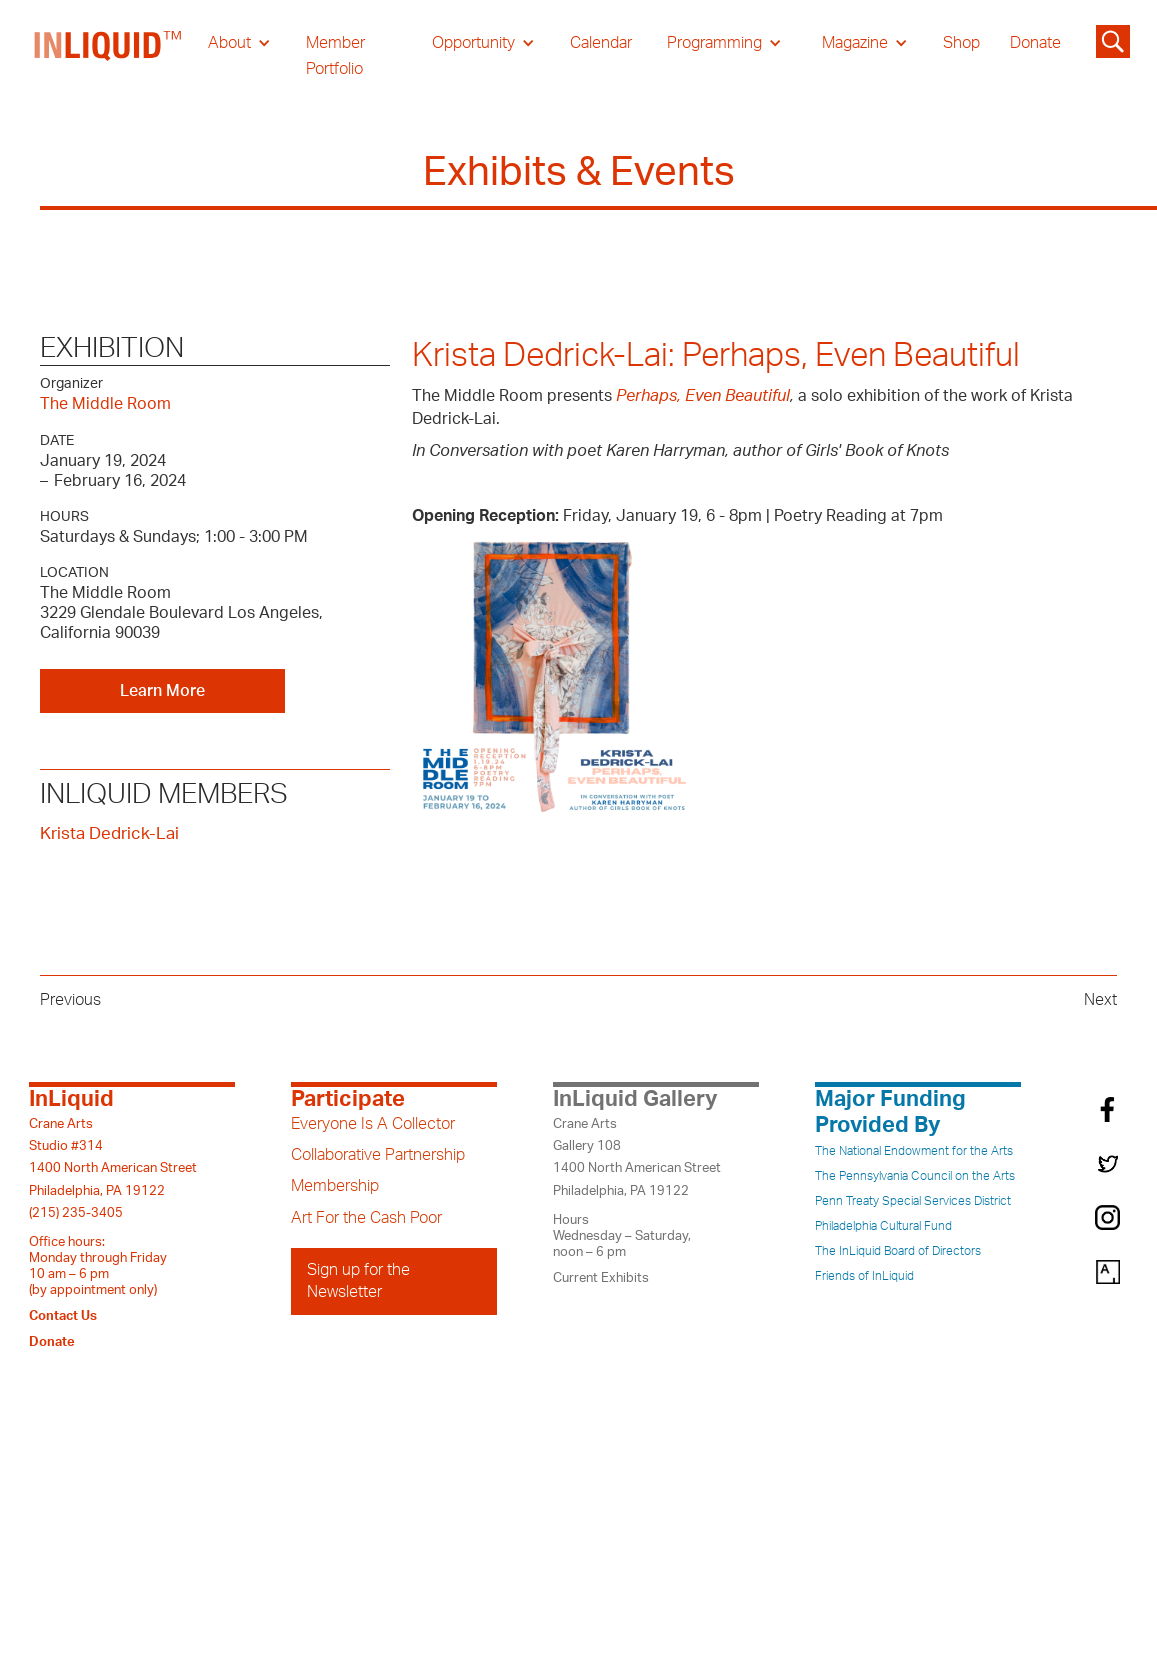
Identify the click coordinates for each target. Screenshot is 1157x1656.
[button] (239, 43)
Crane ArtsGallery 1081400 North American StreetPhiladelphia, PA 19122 (637, 1157)
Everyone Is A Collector (373, 1124)
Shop (961, 43)
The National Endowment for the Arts (914, 1151)
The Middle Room (105, 404)
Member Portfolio (335, 56)
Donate (1035, 43)
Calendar (601, 43)
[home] (109, 56)
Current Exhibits (601, 1278)
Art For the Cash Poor (366, 1218)
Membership (335, 1186)
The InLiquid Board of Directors (898, 1251)
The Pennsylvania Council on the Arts (915, 1176)
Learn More (162, 691)
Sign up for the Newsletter (358, 1281)
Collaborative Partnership (378, 1155)
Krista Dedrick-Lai (109, 833)
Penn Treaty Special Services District (913, 1201)
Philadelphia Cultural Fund (883, 1226)
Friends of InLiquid (864, 1276)
